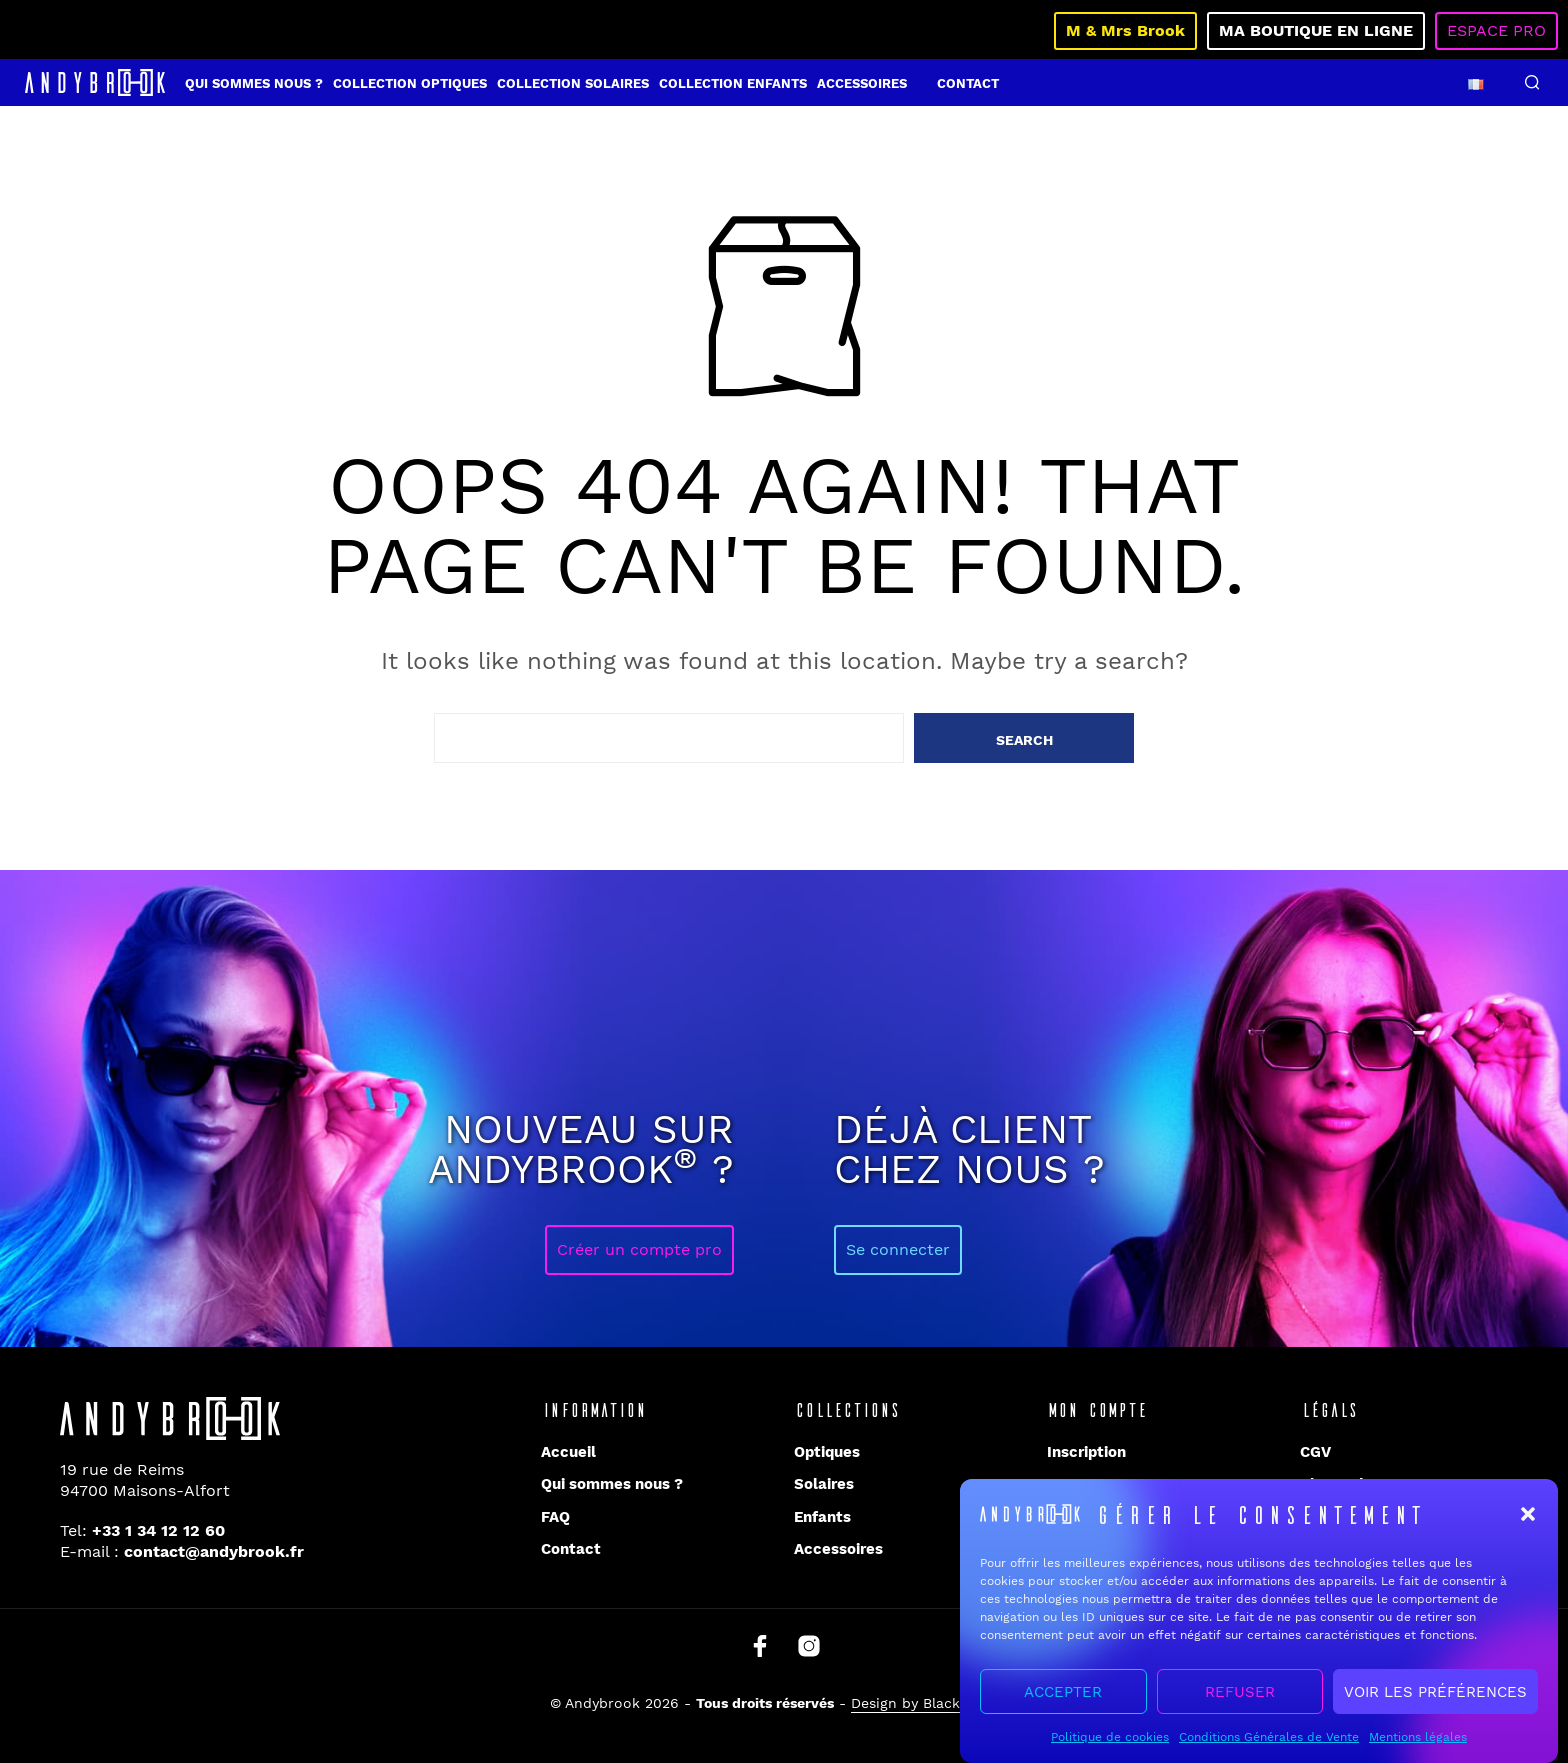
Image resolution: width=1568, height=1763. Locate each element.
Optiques (827, 1452)
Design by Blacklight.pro (935, 1703)
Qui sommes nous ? (254, 83)
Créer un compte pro (639, 1249)
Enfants (822, 1517)
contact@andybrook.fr (214, 1551)
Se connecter (898, 1249)
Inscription (1086, 1452)
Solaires (824, 1484)
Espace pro (1496, 30)
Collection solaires (573, 83)
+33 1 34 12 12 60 (158, 1530)
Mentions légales (1418, 1744)
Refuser (1240, 1698)
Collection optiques (410, 83)
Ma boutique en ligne (1316, 30)
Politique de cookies (1110, 1744)
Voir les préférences (1435, 1698)
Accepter (1063, 1698)
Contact (968, 83)
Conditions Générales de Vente (1269, 1744)
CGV (1315, 1452)
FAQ (555, 1517)
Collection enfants (733, 83)
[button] (1528, 1521)
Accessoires (862, 83)
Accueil (568, 1452)
